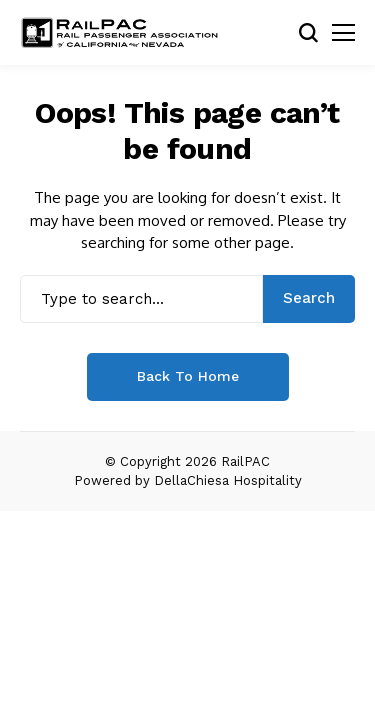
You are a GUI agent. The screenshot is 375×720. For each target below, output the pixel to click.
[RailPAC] (120, 32)
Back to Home (188, 376)
